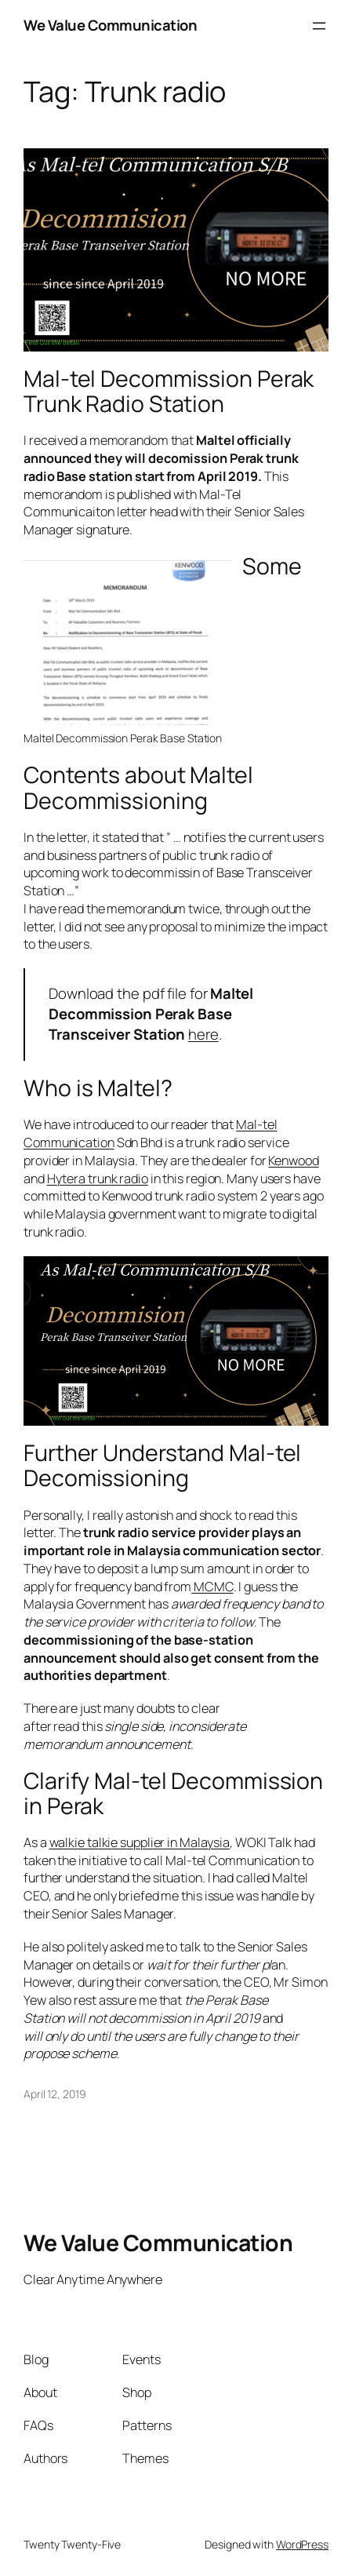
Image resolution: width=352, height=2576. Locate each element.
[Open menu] (319, 25)
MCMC (212, 1586)
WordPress (302, 2544)
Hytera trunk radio (97, 1178)
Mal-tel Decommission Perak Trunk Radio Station (169, 391)
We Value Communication (110, 25)
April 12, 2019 (55, 2093)
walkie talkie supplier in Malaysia (139, 1842)
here (203, 1034)
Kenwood (293, 1160)
